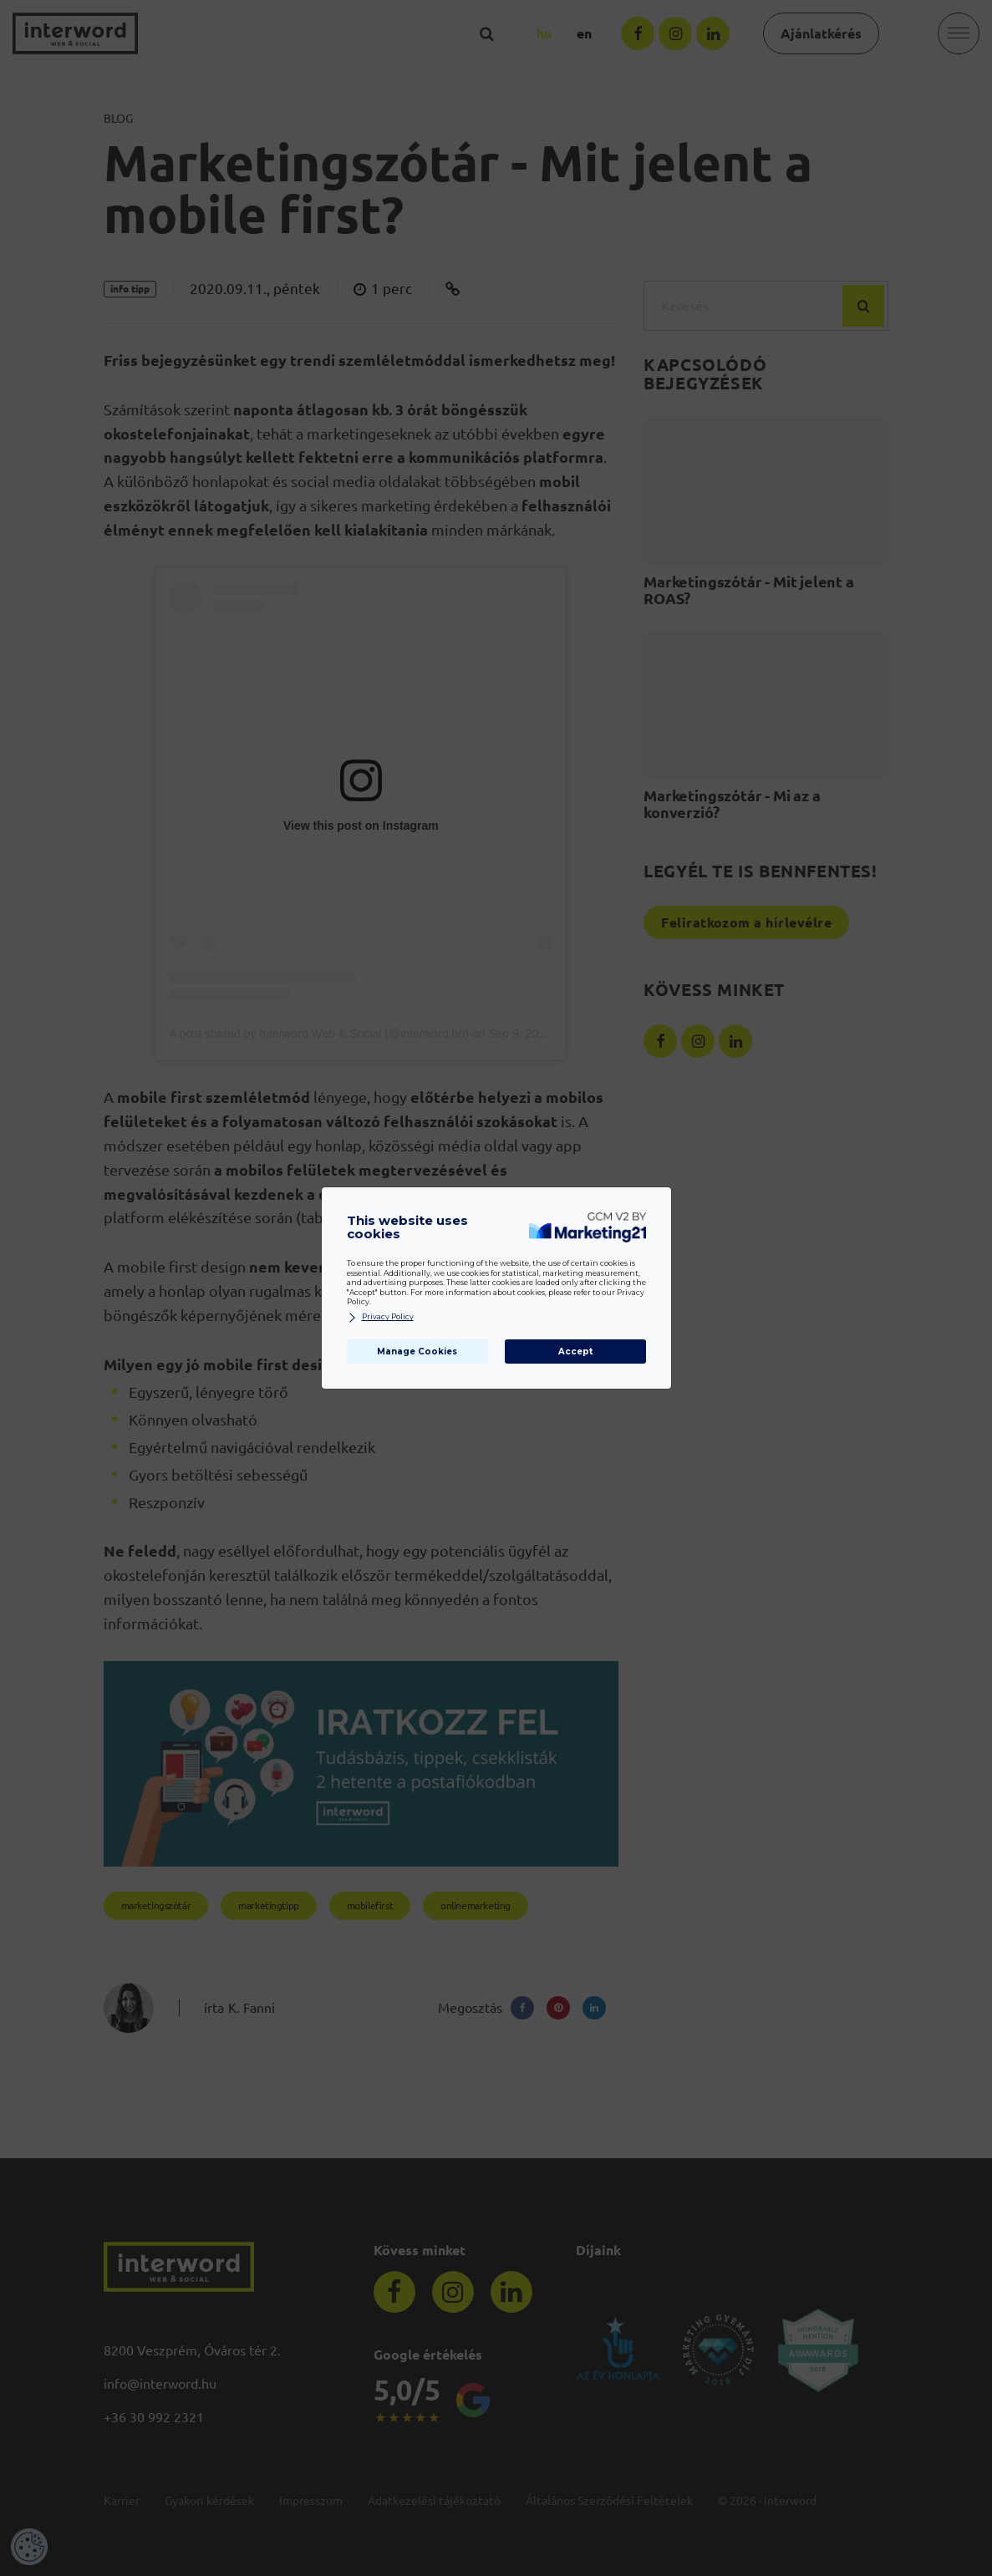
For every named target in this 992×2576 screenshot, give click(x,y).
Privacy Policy (380, 1317)
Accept (575, 1351)
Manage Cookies (417, 1351)
